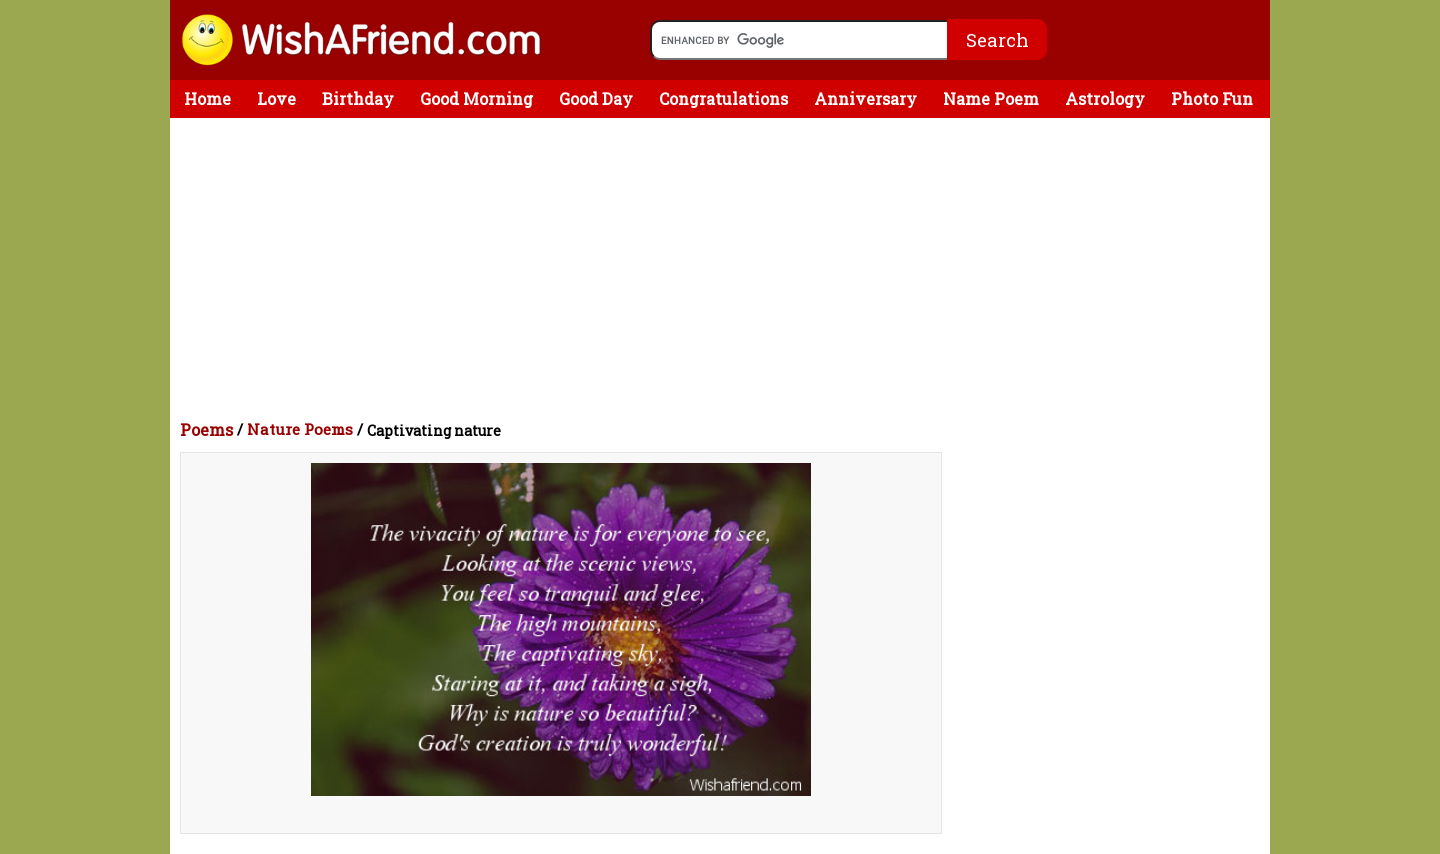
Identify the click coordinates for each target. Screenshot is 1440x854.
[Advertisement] (725, 268)
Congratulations (723, 98)
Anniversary (865, 98)
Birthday (358, 98)
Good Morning (476, 98)
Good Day (596, 98)
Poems (206, 429)
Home (207, 98)
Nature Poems (300, 429)
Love (276, 98)
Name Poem (991, 98)
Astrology (1105, 98)
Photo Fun (1212, 98)
